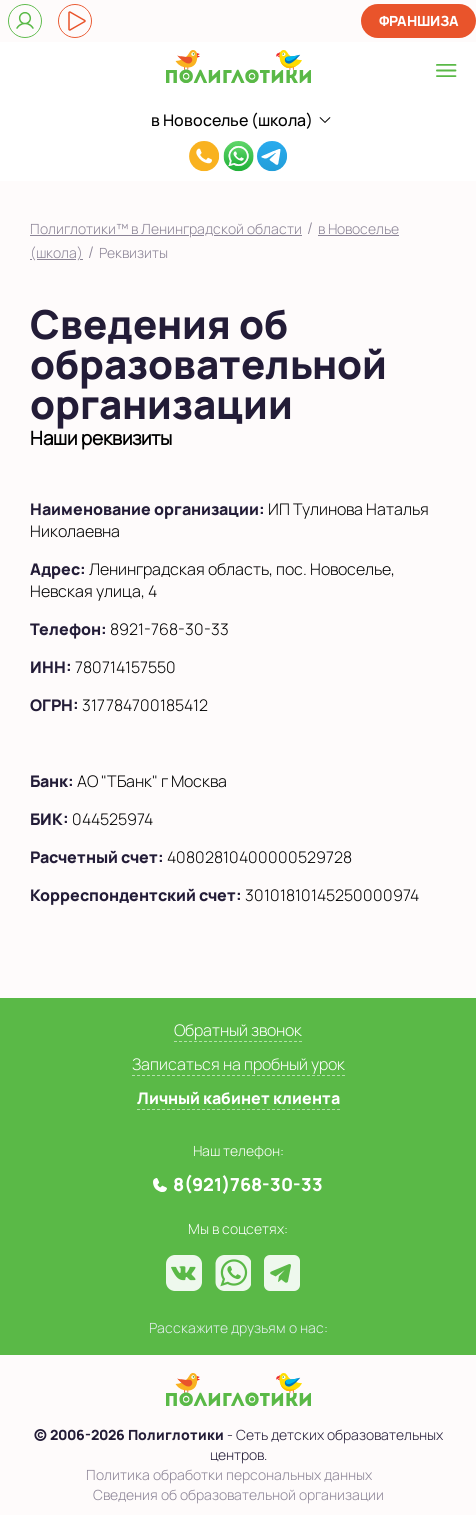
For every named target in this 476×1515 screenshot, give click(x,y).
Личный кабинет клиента (238, 1098)
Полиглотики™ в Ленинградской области (166, 228)
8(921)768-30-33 (204, 158)
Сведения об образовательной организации (238, 1494)
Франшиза (419, 20)
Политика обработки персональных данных (229, 1474)
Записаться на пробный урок (238, 1064)
